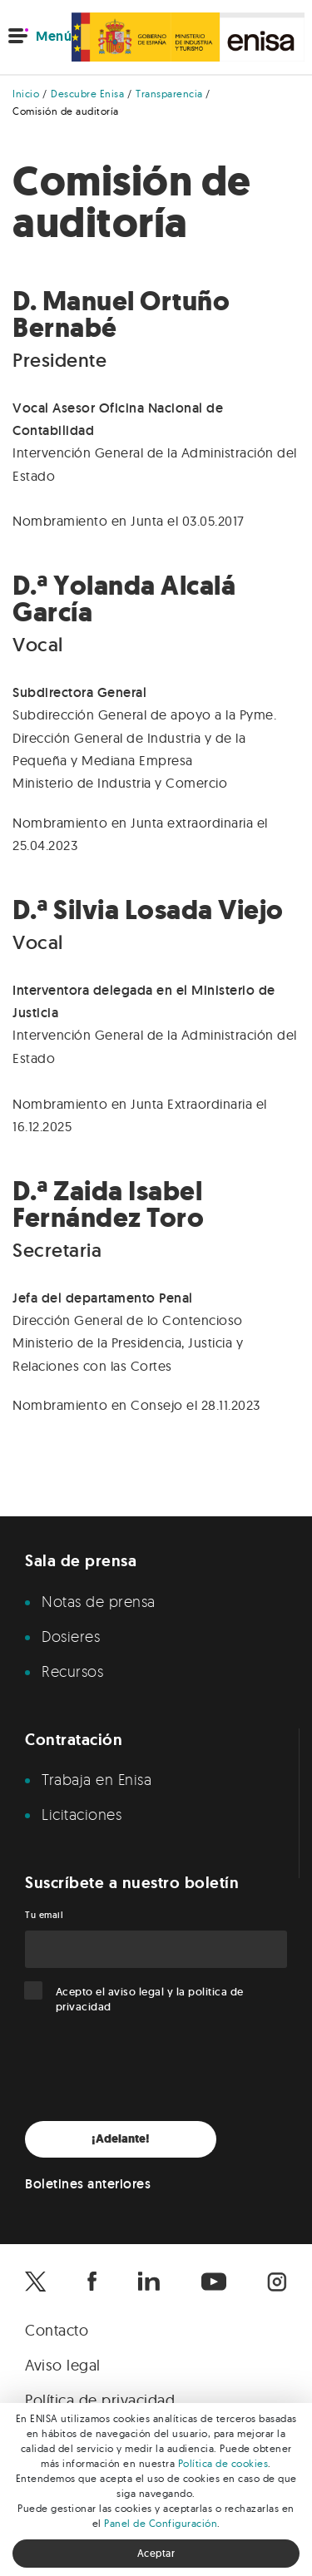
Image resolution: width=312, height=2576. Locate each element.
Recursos (72, 1671)
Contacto (56, 2330)
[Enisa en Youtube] (213, 2281)
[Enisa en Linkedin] (148, 2282)
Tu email (44, 1915)
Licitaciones (81, 1814)
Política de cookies (223, 2463)
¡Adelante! (121, 2139)
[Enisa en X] (35, 2282)
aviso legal (136, 1992)
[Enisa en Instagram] (277, 2282)
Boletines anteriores (88, 2184)
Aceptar (156, 2553)
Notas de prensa (99, 1601)
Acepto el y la (150, 1999)
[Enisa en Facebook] (92, 2282)
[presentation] (151, 2067)
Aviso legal (63, 2365)
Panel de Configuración (160, 2523)
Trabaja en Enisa (96, 1779)
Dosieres (71, 1636)
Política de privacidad (100, 2400)
